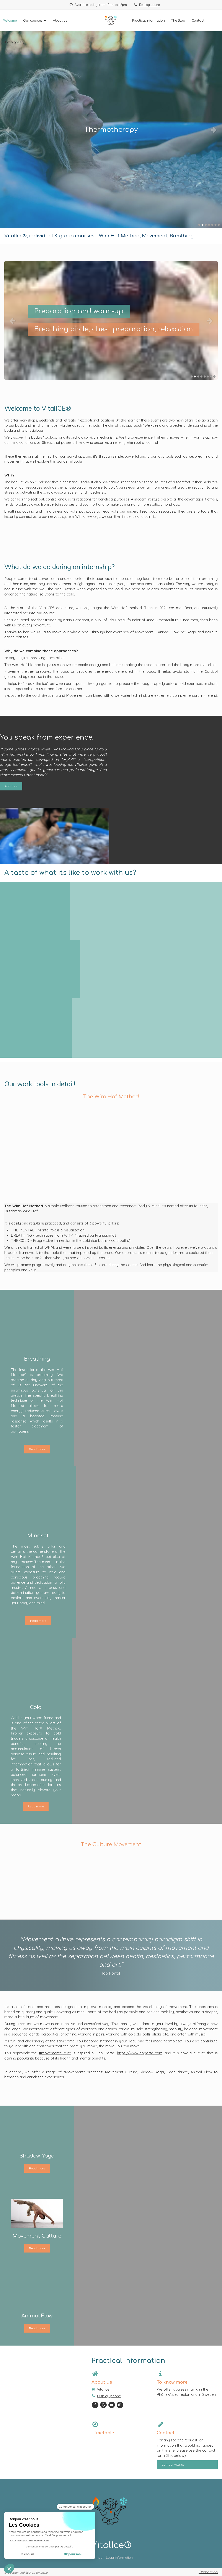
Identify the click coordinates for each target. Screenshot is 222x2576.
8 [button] (214, 376)
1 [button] (199, 225)
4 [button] (209, 225)
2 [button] (202, 225)
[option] (111, 129)
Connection (208, 2572)
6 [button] (215, 225)
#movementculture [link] (55, 2053)
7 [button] (219, 225)
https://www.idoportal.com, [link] (140, 2053)
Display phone (149, 5)
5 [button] (212, 225)
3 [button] (206, 225)
